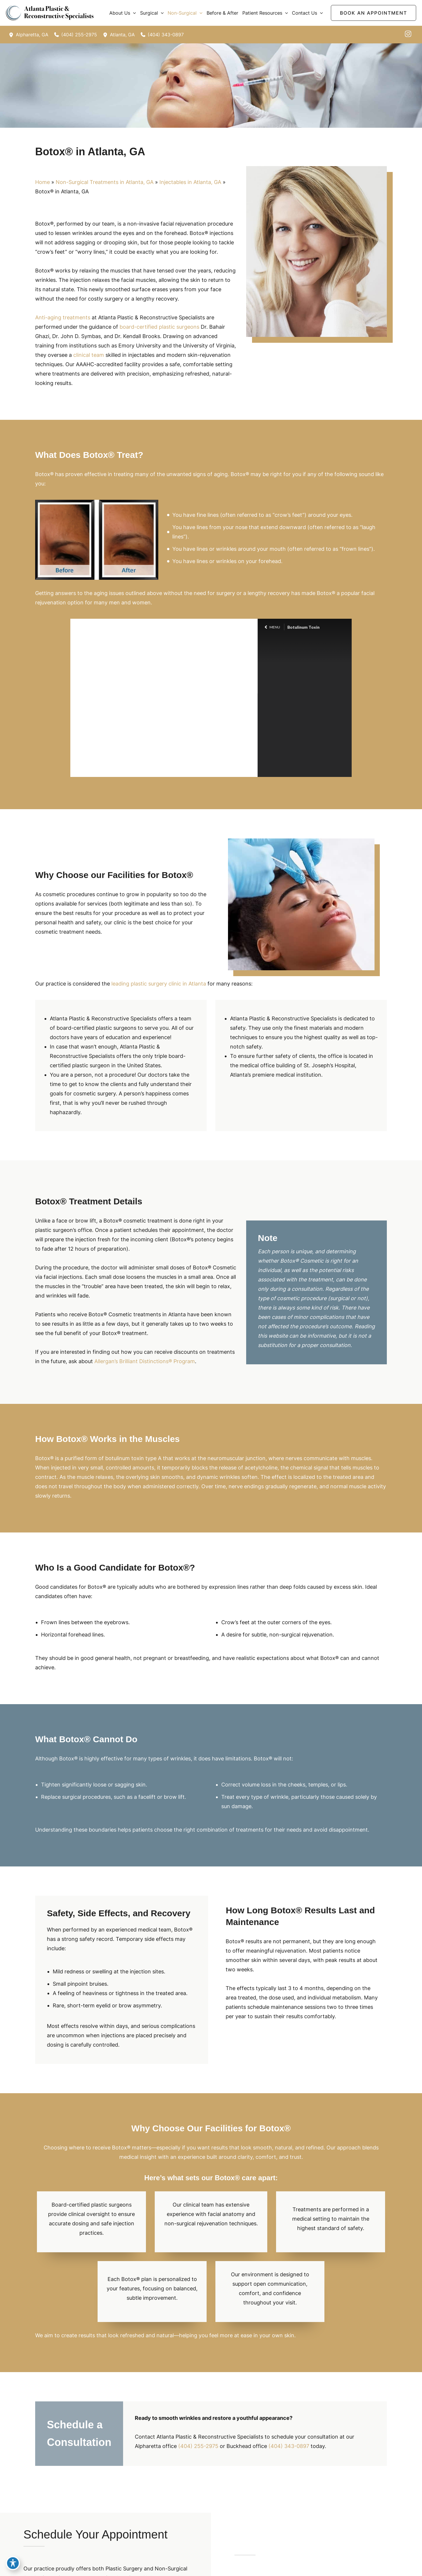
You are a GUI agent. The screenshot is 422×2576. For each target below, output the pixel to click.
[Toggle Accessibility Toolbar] (13, 2563)
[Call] (75, 34)
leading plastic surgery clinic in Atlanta (158, 984)
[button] (133, 13)
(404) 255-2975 (198, 2446)
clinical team (88, 355)
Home (42, 182)
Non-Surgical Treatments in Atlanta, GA (105, 182)
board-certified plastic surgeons (159, 327)
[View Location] (12, 35)
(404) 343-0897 (288, 2446)
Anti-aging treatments (62, 317)
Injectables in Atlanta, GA (190, 182)
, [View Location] (32, 34)
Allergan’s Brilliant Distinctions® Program (144, 1361)
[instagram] (408, 34)
